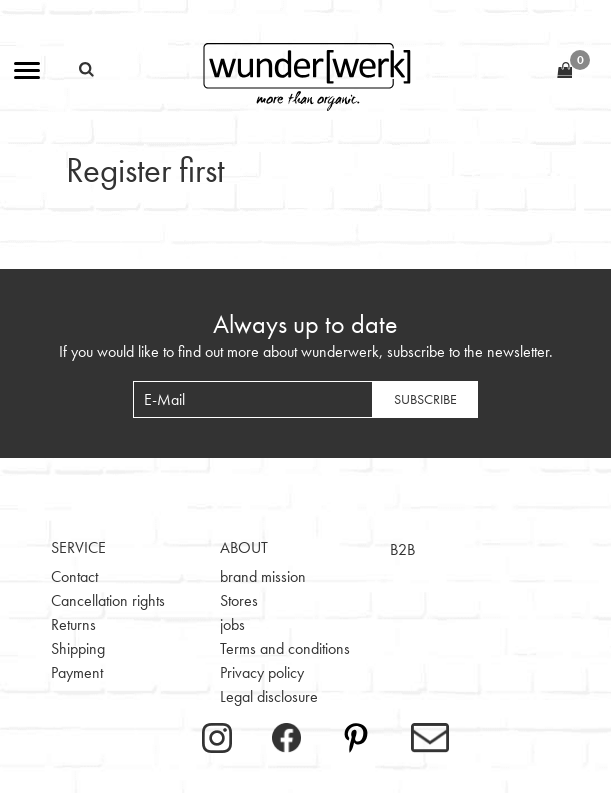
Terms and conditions (285, 648)
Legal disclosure (269, 696)
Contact (74, 576)
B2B (402, 549)
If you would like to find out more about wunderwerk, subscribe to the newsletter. (306, 351)
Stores (239, 600)
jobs (232, 624)
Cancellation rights (108, 600)
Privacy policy (262, 672)
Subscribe (425, 399)
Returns (73, 624)
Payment (77, 672)
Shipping (78, 648)
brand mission (263, 576)
